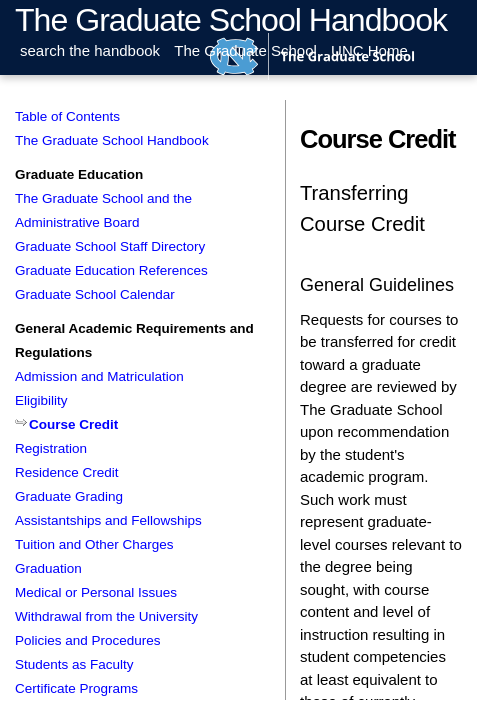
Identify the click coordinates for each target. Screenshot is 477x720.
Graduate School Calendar (95, 294)
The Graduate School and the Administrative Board (103, 210)
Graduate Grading (69, 496)
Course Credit (73, 424)
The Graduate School (245, 50)
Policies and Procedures (88, 640)
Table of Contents (67, 116)
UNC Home (369, 50)
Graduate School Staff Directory (110, 246)
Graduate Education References (111, 270)
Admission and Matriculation (99, 376)
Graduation (48, 568)
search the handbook (90, 50)
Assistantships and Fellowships (108, 520)
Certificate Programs (76, 688)
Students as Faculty (74, 664)
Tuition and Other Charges (94, 544)
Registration (51, 448)
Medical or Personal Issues (96, 592)
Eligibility (41, 400)
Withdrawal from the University (106, 616)
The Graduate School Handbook (231, 20)
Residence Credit (67, 472)
